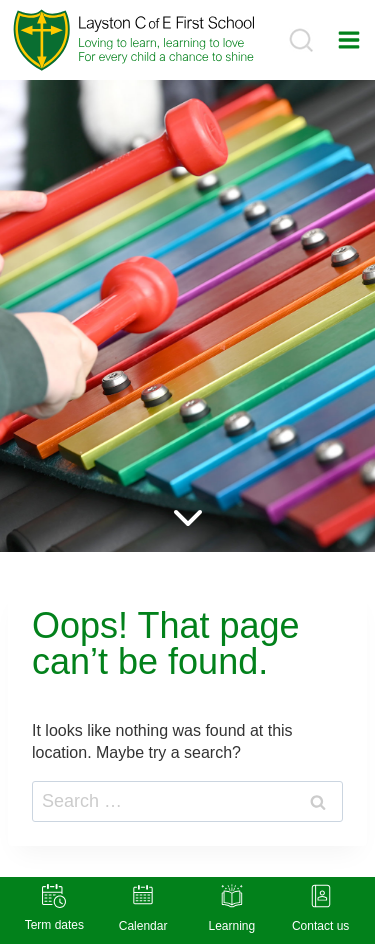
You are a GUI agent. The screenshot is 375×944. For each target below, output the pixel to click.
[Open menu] (349, 39)
